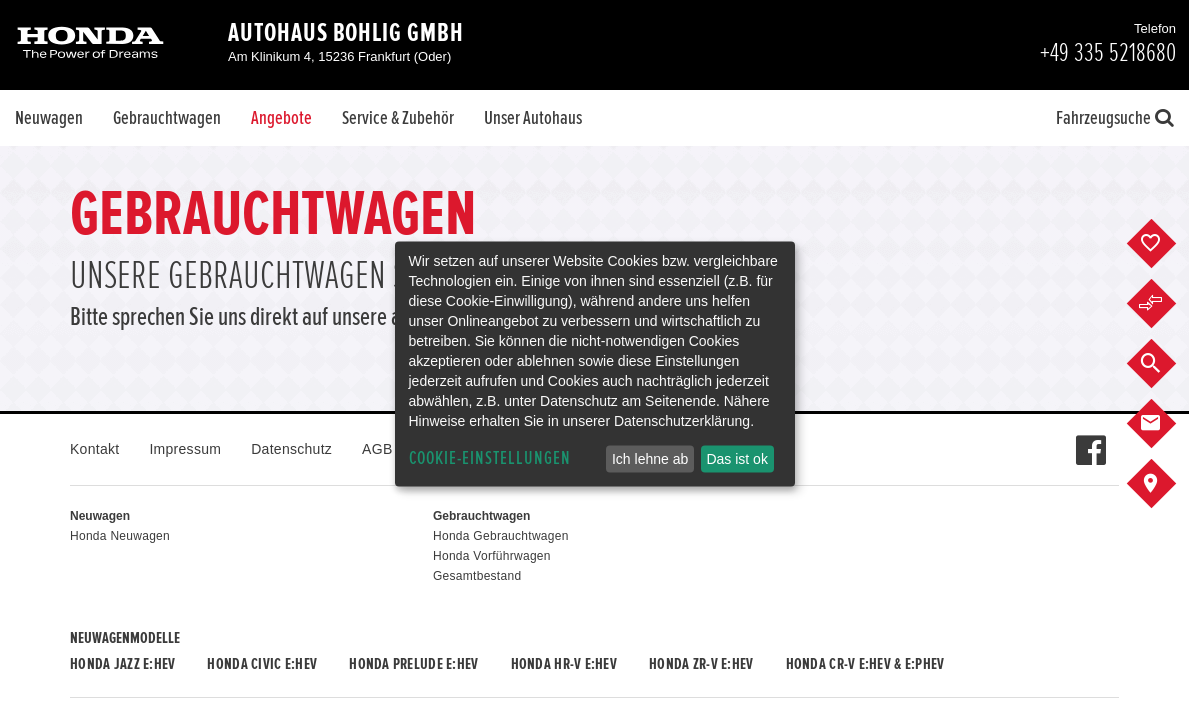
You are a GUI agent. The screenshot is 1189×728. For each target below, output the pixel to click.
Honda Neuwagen (120, 536)
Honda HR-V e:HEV (564, 664)
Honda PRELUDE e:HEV (413, 664)
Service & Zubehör (398, 118)
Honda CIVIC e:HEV (262, 664)
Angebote (281, 118)
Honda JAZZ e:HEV (122, 664)
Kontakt (94, 449)
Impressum (185, 449)
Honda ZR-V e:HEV (701, 664)
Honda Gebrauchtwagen (501, 536)
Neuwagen (49, 118)
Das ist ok (736, 459)
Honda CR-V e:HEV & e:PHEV (865, 664)
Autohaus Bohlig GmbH (346, 33)
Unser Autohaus (533, 118)
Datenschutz (291, 449)
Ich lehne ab (650, 459)
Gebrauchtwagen (167, 118)
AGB (377, 449)
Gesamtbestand (477, 576)
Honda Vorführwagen (492, 556)
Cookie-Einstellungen (490, 458)
